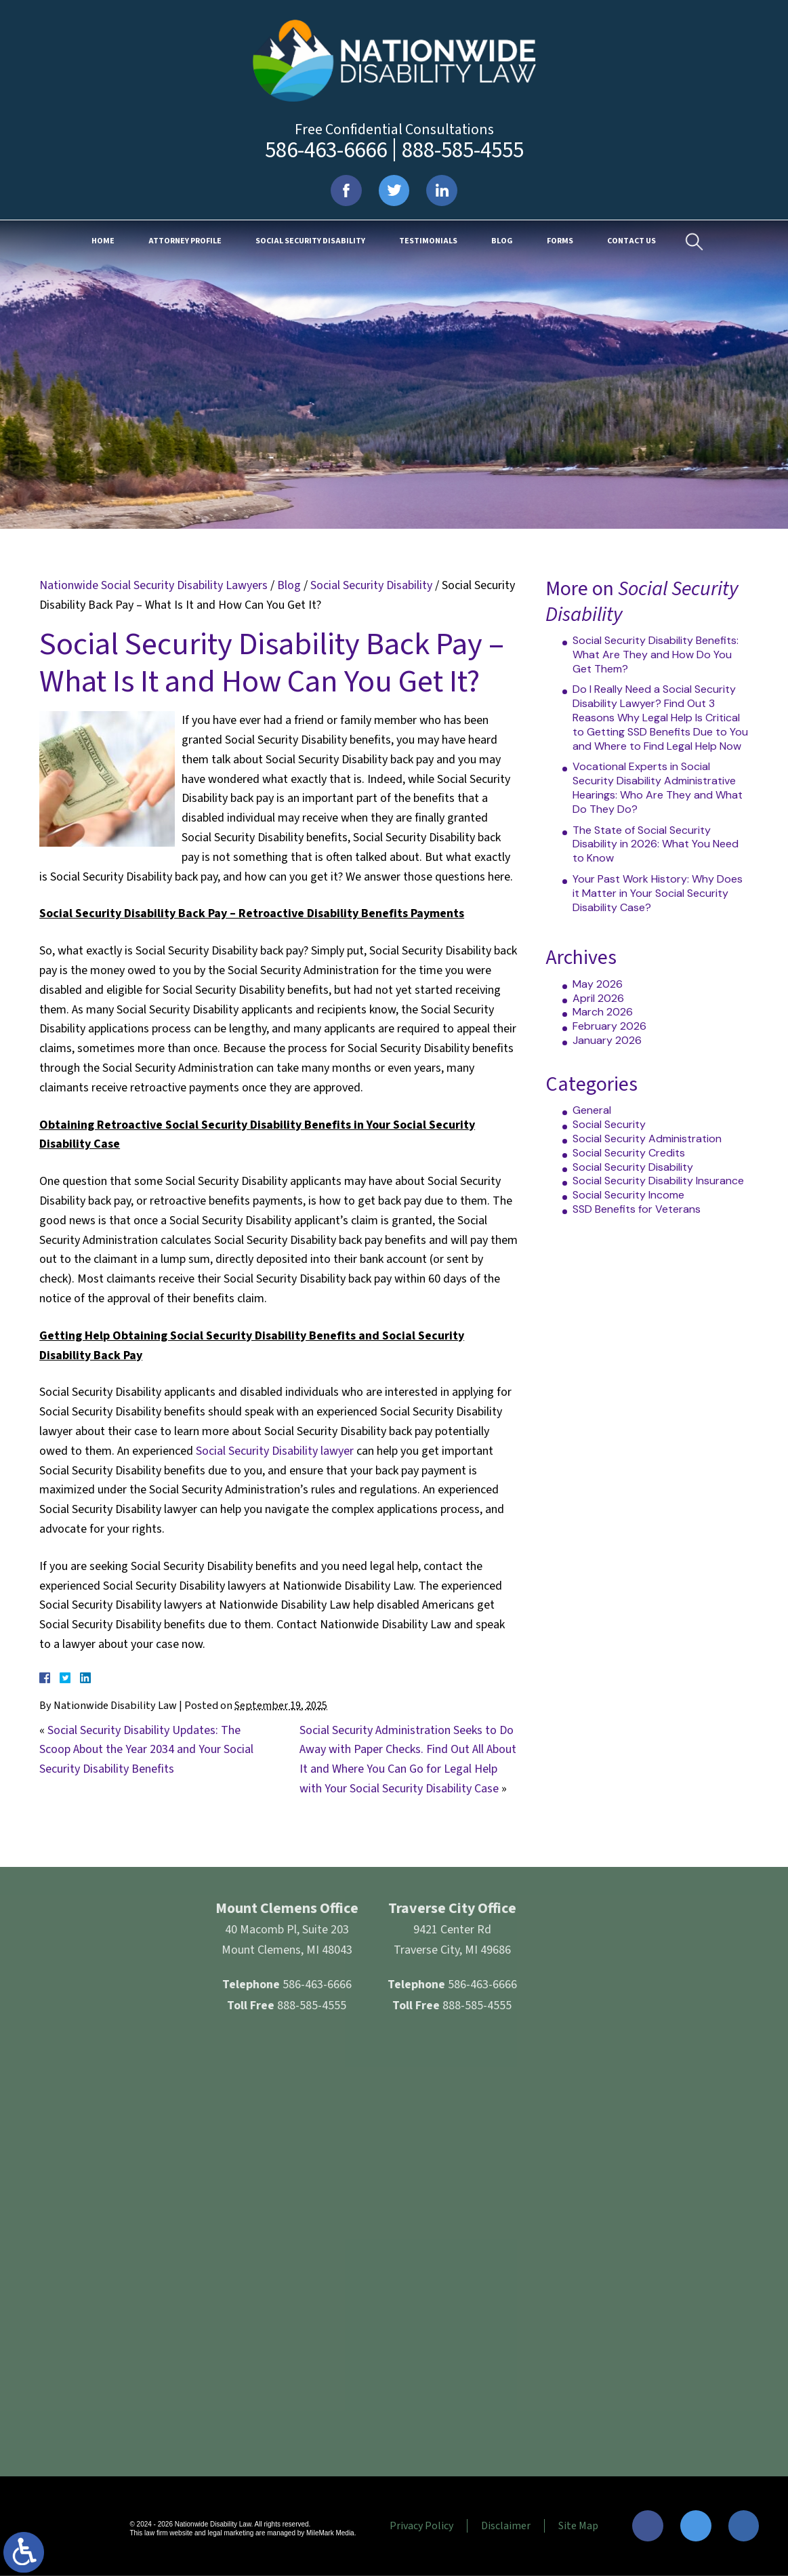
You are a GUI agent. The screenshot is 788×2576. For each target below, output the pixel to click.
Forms (560, 241)
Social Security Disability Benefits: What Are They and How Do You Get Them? (656, 654)
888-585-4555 (463, 150)
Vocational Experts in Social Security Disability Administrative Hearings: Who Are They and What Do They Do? (658, 787)
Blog (502, 241)
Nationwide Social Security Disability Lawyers (153, 585)
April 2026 (598, 998)
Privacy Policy (420, 2525)
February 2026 (609, 1026)
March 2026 (603, 1012)
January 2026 (607, 1040)
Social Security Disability (310, 241)
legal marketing (229, 2533)
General (592, 1110)
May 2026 (598, 984)
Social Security (609, 1124)
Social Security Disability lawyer (275, 1451)
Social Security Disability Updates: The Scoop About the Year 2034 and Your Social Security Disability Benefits (146, 1750)
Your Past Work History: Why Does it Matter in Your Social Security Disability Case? (658, 893)
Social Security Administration (647, 1138)
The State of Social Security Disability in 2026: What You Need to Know (656, 844)
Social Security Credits (629, 1153)
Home (103, 241)
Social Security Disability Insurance (658, 1180)
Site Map (577, 2525)
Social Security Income (628, 1195)
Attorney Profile (185, 241)
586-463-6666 (326, 150)
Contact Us (631, 241)
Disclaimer (504, 2525)
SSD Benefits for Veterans (637, 1209)
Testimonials (428, 241)
